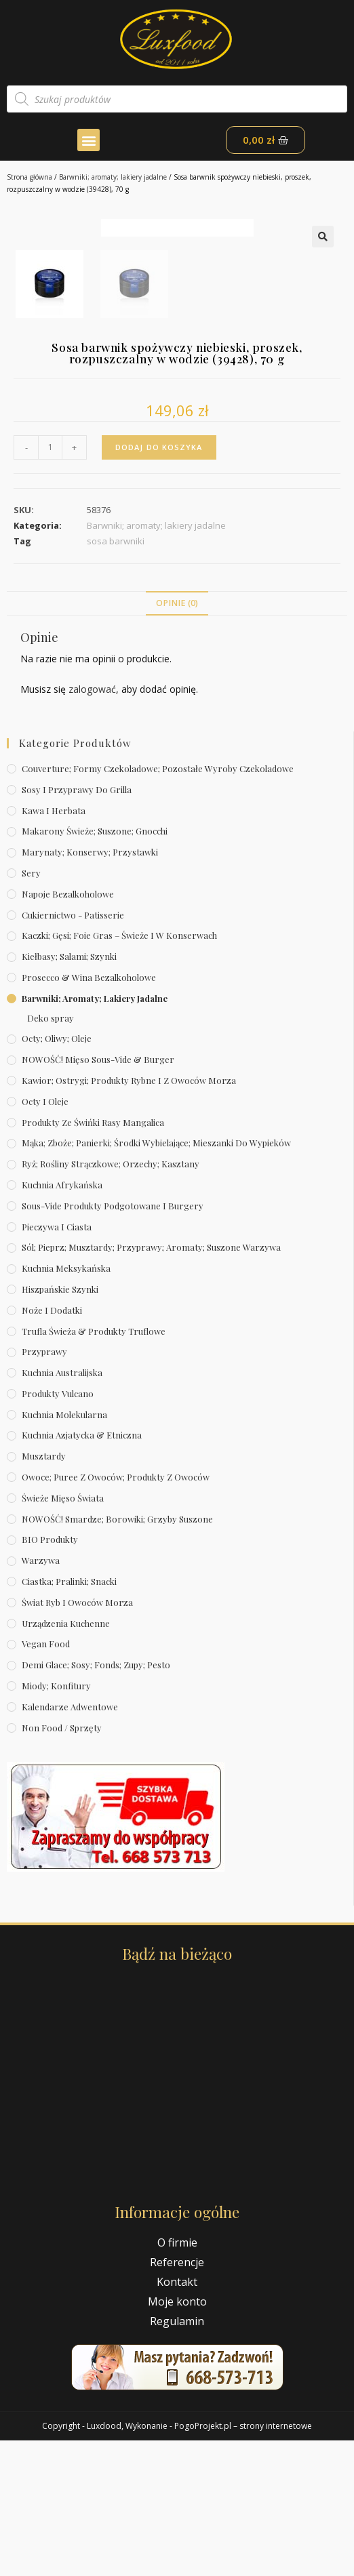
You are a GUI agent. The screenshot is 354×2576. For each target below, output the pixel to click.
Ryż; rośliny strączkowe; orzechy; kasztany (110, 1299)
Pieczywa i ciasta (57, 1361)
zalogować (92, 824)
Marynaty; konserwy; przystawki (90, 987)
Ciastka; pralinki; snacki (69, 1717)
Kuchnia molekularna (64, 1550)
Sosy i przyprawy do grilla (77, 925)
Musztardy (44, 1591)
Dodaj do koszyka (159, 583)
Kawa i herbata (53, 945)
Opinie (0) (177, 738)
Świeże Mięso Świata (63, 1633)
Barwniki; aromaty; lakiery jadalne (113, 177)
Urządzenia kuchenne (66, 1758)
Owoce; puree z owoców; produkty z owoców (116, 1612)
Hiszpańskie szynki (60, 1424)
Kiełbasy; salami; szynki (69, 1092)
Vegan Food (46, 1779)
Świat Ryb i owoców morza (77, 1738)
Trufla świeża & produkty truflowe (93, 1466)
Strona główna (29, 177)
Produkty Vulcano (58, 1529)
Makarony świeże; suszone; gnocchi (95, 966)
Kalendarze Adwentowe (70, 1842)
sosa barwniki (115, 676)
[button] (88, 140)
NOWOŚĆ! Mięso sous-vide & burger (98, 1195)
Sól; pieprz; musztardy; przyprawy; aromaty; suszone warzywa (151, 1382)
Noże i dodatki (52, 1445)
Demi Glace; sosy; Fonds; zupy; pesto (96, 1800)
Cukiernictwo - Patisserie (73, 1049)
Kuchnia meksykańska (66, 1403)
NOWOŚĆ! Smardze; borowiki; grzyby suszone (117, 1653)
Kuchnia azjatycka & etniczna (82, 1570)
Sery (31, 1008)
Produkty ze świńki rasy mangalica (93, 1257)
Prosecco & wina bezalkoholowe (89, 1113)
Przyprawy (44, 1487)
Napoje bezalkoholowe (68, 1029)
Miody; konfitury (56, 1821)
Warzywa (41, 1696)
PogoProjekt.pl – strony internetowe (243, 2561)
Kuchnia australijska (62, 1508)
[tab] (177, 738)
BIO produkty (50, 1675)
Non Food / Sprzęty (62, 1862)
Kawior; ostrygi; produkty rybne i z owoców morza (129, 1216)
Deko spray (50, 1153)
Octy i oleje (45, 1237)
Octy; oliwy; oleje (57, 1174)
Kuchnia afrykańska (62, 1320)
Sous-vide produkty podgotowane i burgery (112, 1341)
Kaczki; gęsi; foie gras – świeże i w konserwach (119, 1070)
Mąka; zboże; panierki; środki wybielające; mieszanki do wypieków (156, 1278)
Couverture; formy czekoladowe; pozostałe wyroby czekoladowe (158, 904)
